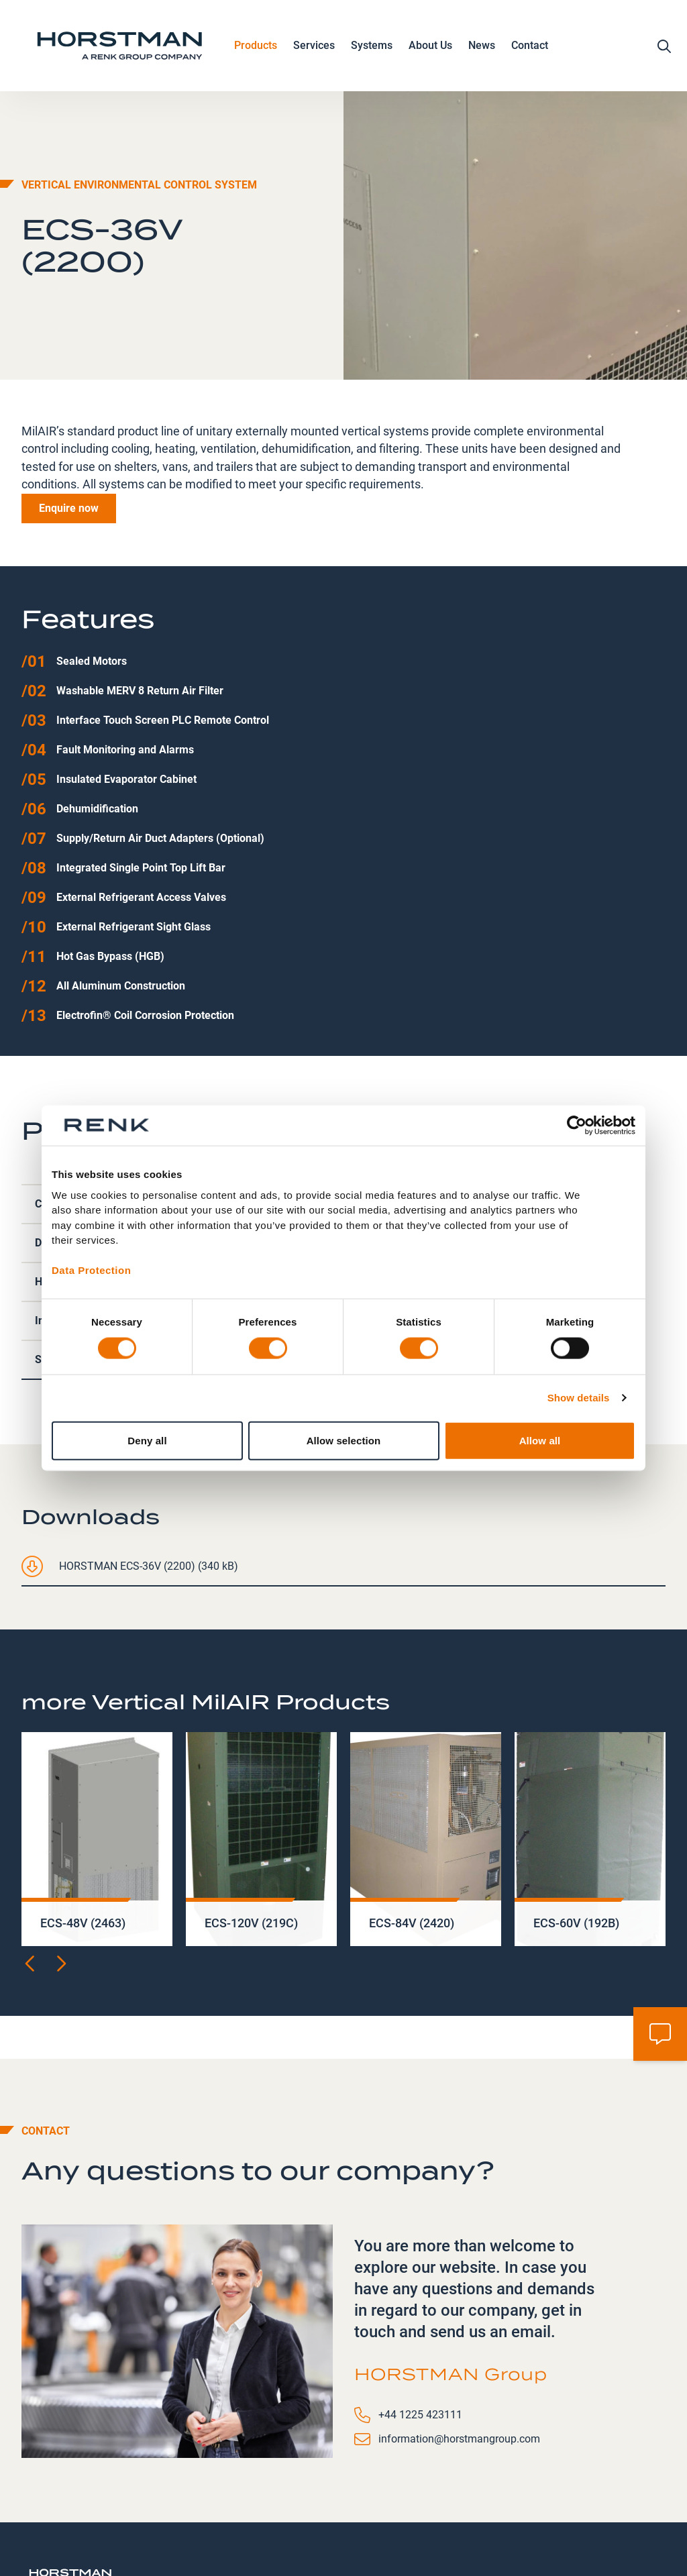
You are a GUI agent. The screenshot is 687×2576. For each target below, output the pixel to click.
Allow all (540, 1440)
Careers (399, 2524)
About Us (430, 49)
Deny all (146, 1440)
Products (255, 49)
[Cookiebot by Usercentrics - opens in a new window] (576, 1126)
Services (314, 49)
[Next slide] (60, 1872)
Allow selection (344, 1440)
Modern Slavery (477, 2524)
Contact (529, 48)
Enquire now (69, 417)
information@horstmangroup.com (459, 2347)
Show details (578, 1397)
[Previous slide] (30, 1872)
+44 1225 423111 (420, 2323)
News (481, 48)
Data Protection (91, 1270)
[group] (96, 1748)
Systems (371, 49)
